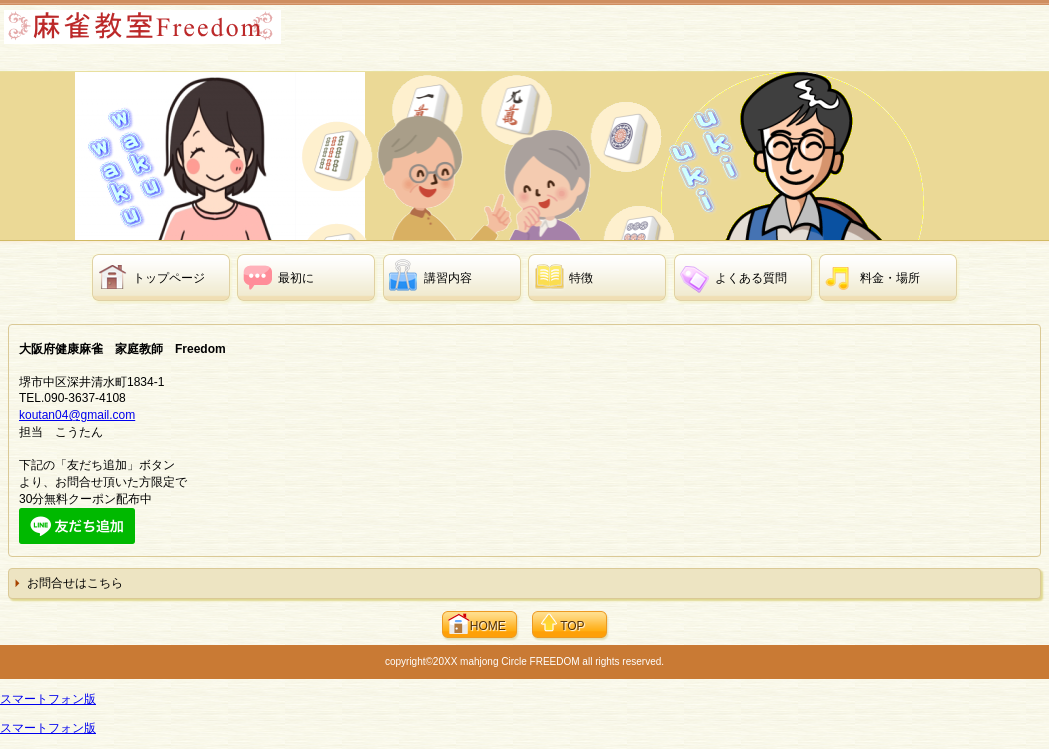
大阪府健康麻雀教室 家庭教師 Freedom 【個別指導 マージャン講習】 (159, 36)
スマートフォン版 (48, 699)
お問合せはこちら (75, 583)
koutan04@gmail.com (77, 415)
